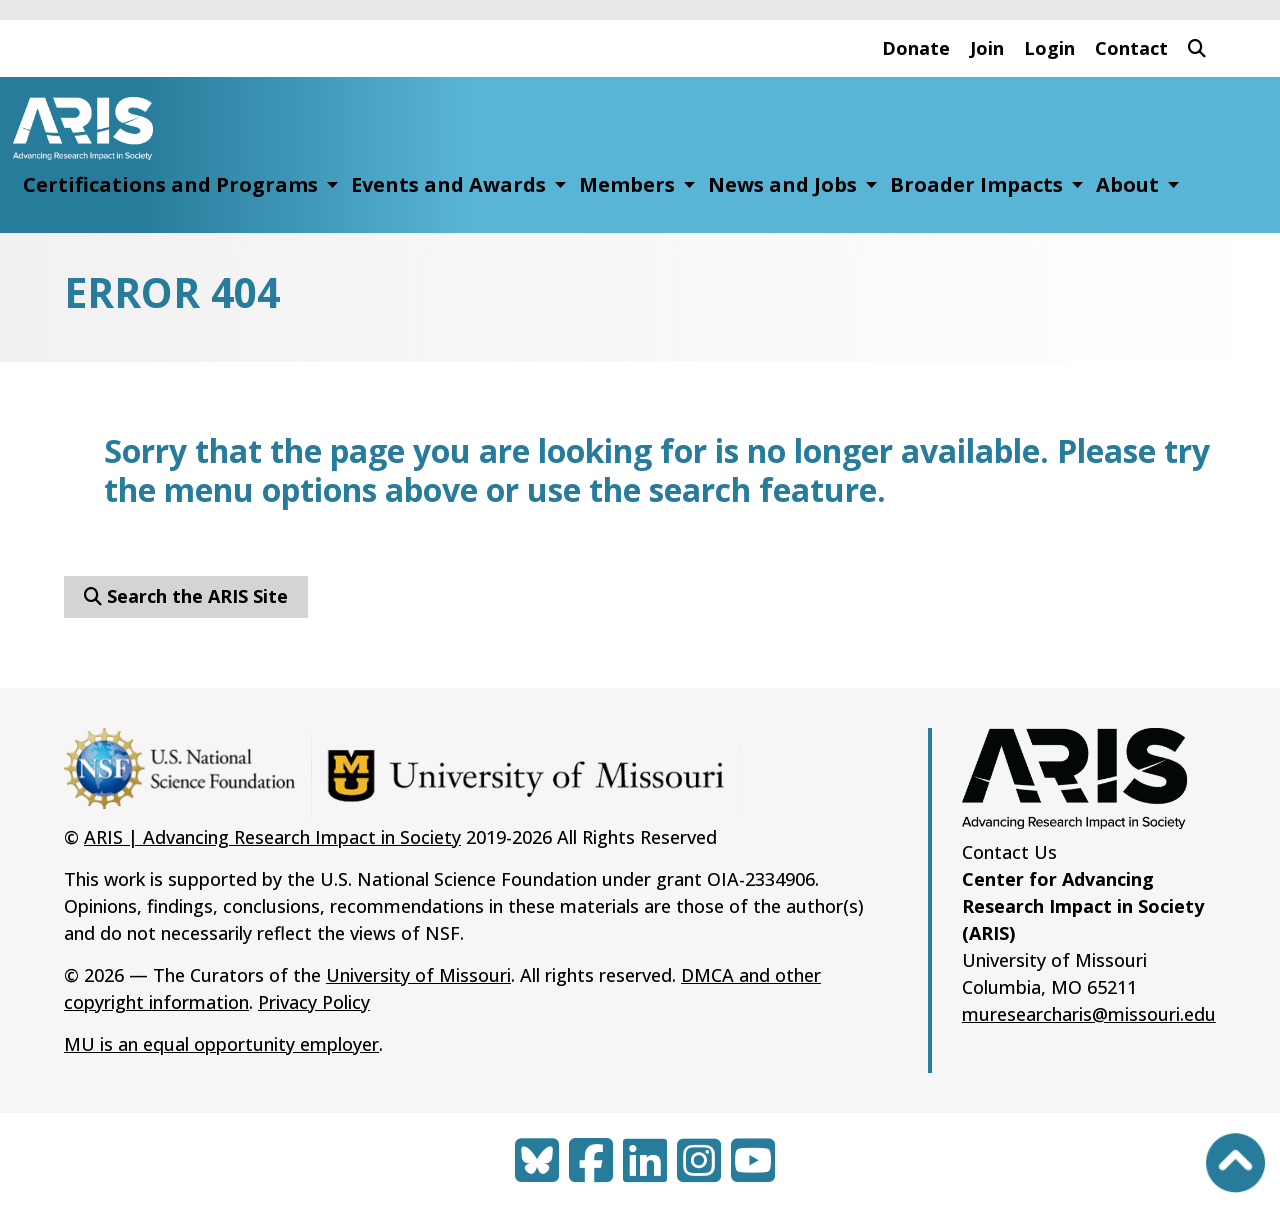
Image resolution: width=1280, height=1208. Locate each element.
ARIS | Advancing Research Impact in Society (272, 837)
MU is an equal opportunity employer (221, 1044)
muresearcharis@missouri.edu (1089, 1014)
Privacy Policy (314, 1002)
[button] (1197, 48)
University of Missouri (418, 975)
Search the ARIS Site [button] (186, 596)
